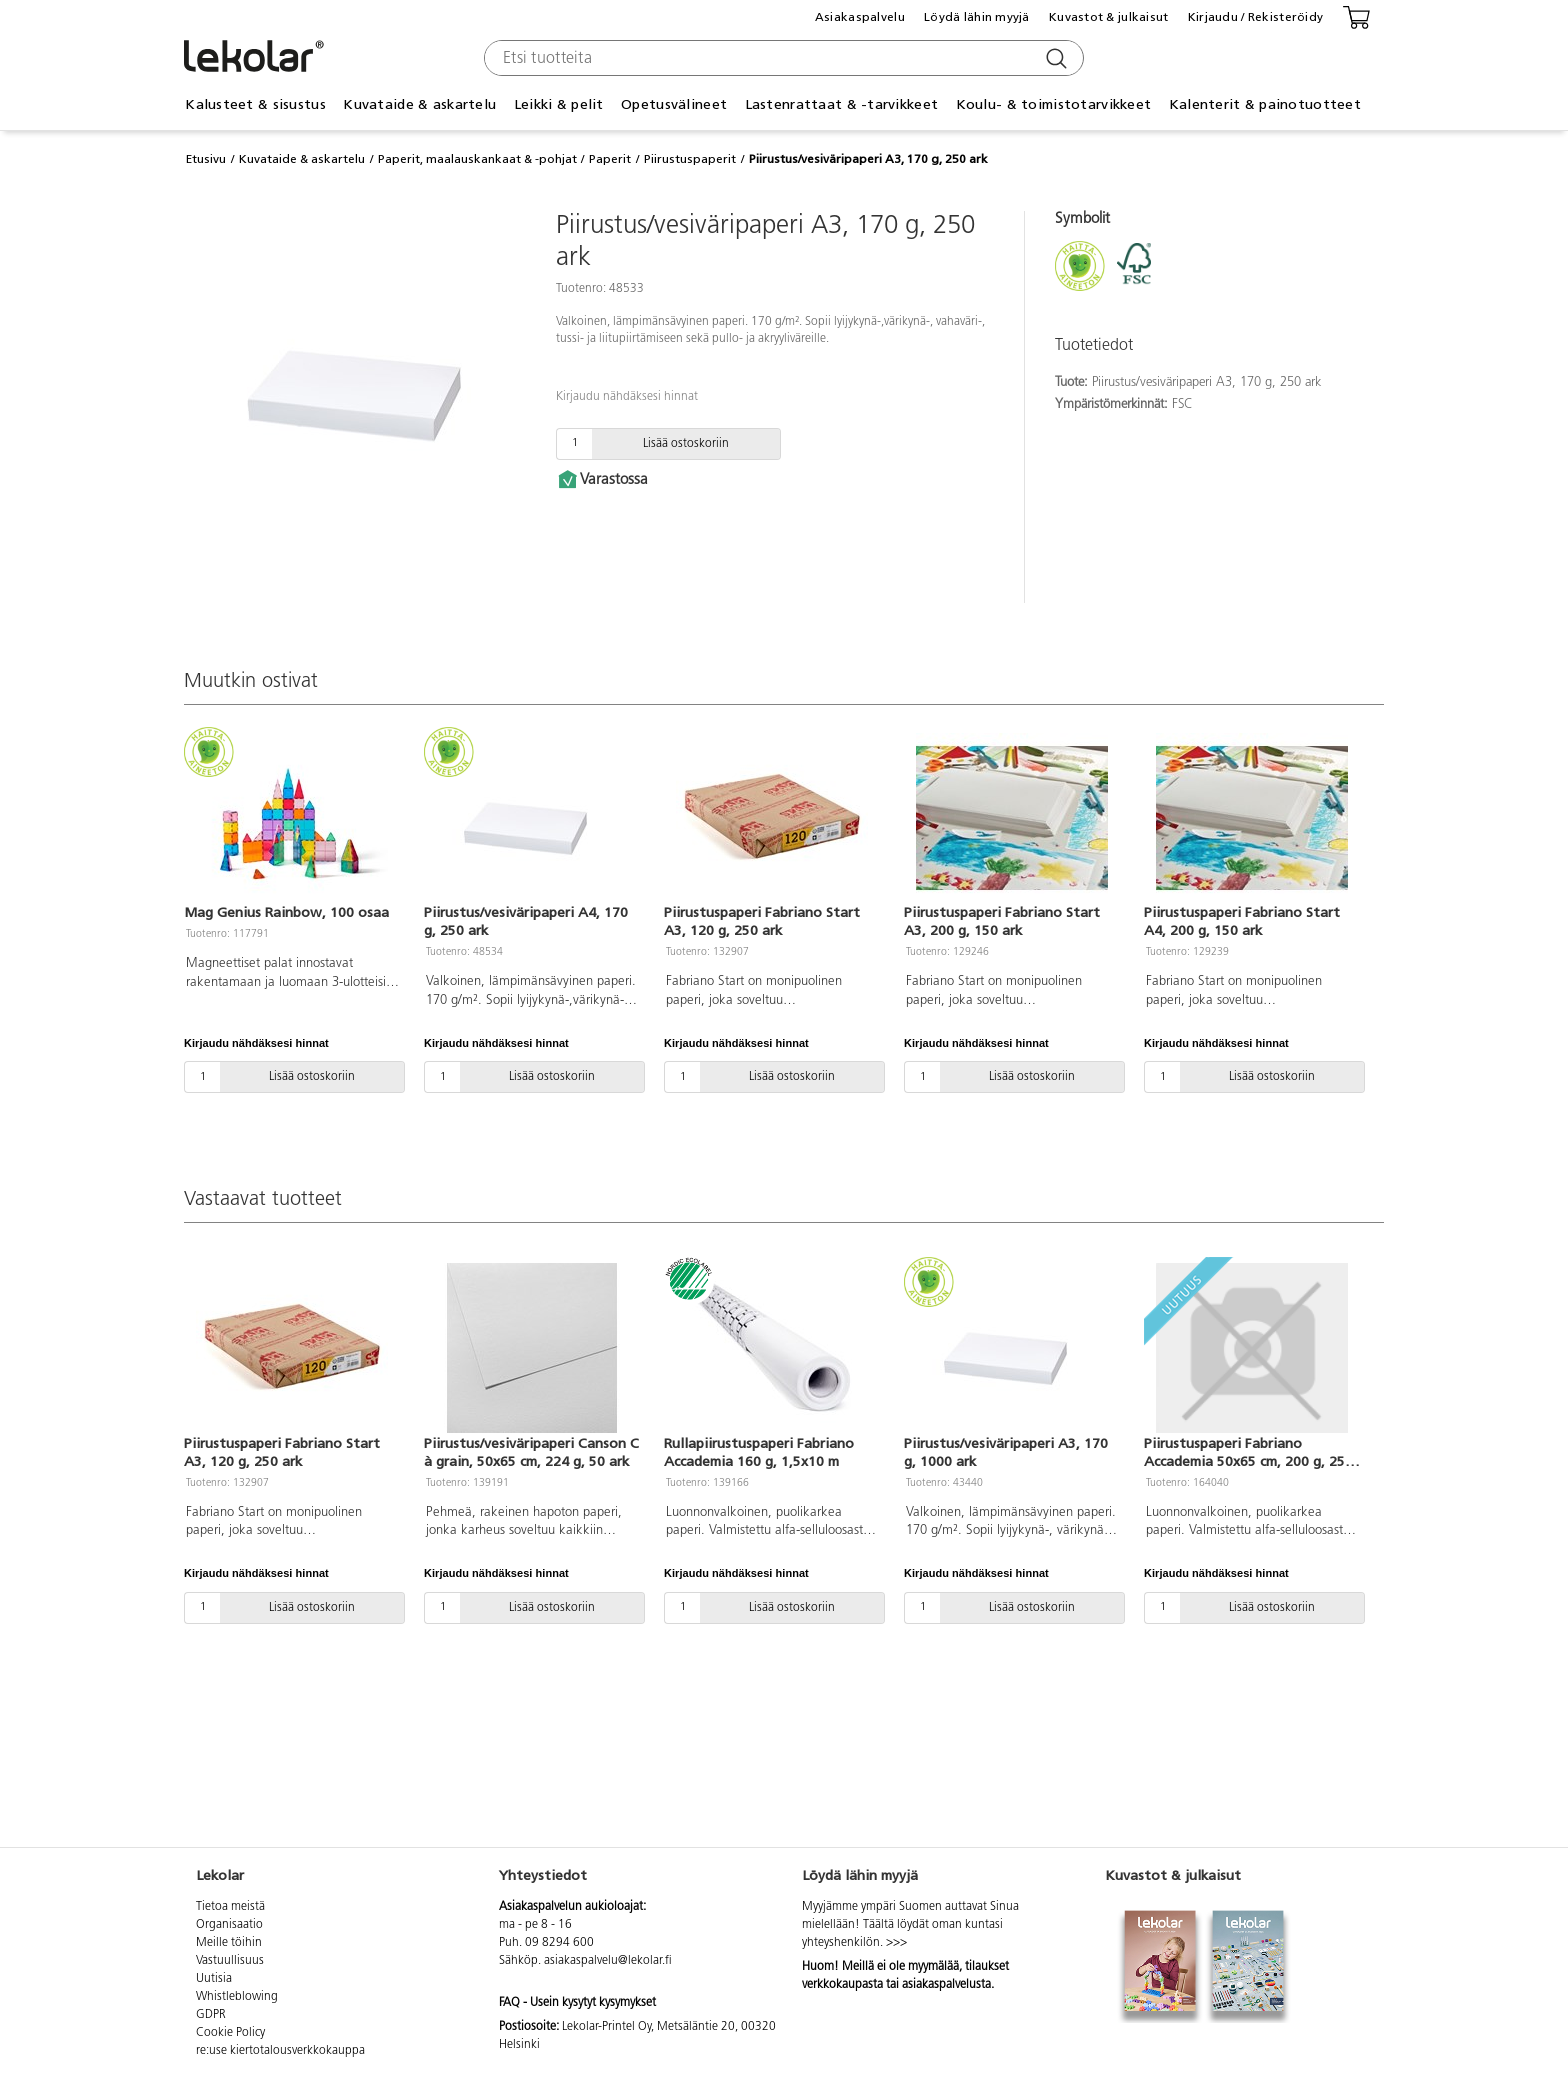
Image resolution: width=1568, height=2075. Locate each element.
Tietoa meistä (230, 1907)
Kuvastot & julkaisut (1109, 17)
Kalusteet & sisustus (255, 104)
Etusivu (206, 159)
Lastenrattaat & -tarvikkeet (842, 104)
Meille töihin (229, 1943)
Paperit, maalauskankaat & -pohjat (477, 159)
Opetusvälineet (674, 104)
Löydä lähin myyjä (977, 17)
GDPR (211, 2015)
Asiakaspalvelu (860, 17)
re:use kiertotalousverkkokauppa (280, 2051)
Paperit (610, 159)
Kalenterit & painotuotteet (1265, 104)
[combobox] (781, 58)
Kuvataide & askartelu (419, 104)
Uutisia (214, 1979)
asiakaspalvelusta (946, 1985)
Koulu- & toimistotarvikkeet (1054, 104)
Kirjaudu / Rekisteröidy (1255, 17)
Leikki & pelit (559, 104)
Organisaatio (229, 1925)
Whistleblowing (237, 1997)
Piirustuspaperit (690, 159)
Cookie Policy (230, 2033)
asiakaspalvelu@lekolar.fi (608, 1961)
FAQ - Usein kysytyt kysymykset (577, 2003)
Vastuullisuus (230, 1961)
